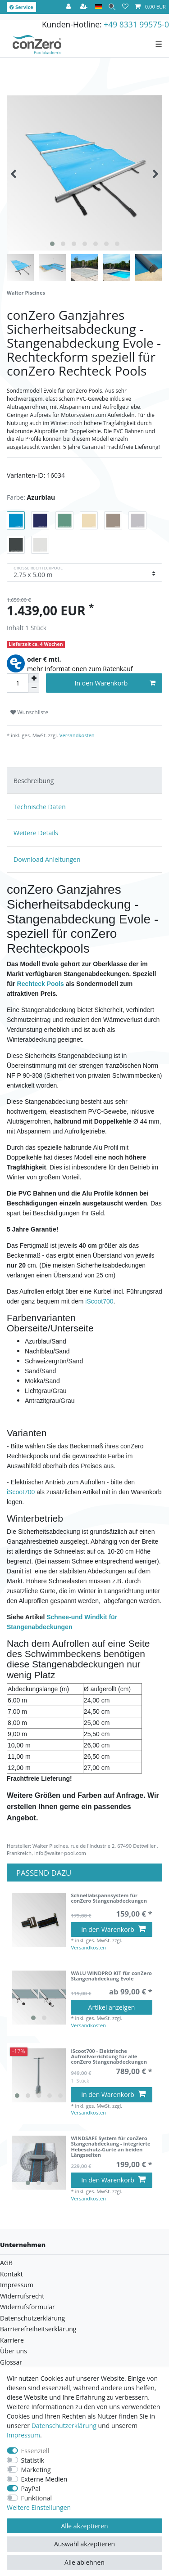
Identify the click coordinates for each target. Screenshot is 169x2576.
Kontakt (11, 2274)
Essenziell (35, 2450)
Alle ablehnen (84, 2562)
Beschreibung (34, 780)
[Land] (98, 7)
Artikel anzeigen (111, 2007)
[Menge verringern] (33, 688)
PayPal (31, 2488)
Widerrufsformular (27, 2307)
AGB (6, 2262)
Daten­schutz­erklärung (64, 2425)
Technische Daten (40, 806)
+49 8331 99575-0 (136, 24)
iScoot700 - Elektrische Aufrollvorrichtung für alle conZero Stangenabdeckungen (109, 2056)
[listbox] (39, 1998)
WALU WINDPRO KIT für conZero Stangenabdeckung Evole (111, 1976)
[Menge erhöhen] (33, 678)
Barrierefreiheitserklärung (38, 2329)
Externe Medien (44, 2479)
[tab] (84, 780)
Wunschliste (29, 712)
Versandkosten (76, 735)
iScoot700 (99, 1301)
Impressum (16, 2284)
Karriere (12, 2340)
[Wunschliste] (125, 7)
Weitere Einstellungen (39, 2507)
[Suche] (112, 7)
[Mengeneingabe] (17, 683)
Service (21, 7)
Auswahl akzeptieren (84, 2544)
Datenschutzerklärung (32, 2318)
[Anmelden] (69, 7)
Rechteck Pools (40, 983)
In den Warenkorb (115, 683)
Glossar (11, 2362)
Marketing (36, 2469)
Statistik (33, 2460)
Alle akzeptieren (84, 2526)
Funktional (36, 2498)
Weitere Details (36, 833)
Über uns (13, 2351)
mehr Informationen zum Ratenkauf (80, 668)
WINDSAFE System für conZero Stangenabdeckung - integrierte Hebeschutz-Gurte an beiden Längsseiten (110, 2147)
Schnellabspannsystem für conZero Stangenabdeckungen (109, 1898)
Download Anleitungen (47, 859)
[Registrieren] (84, 7)
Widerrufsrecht (22, 2296)
